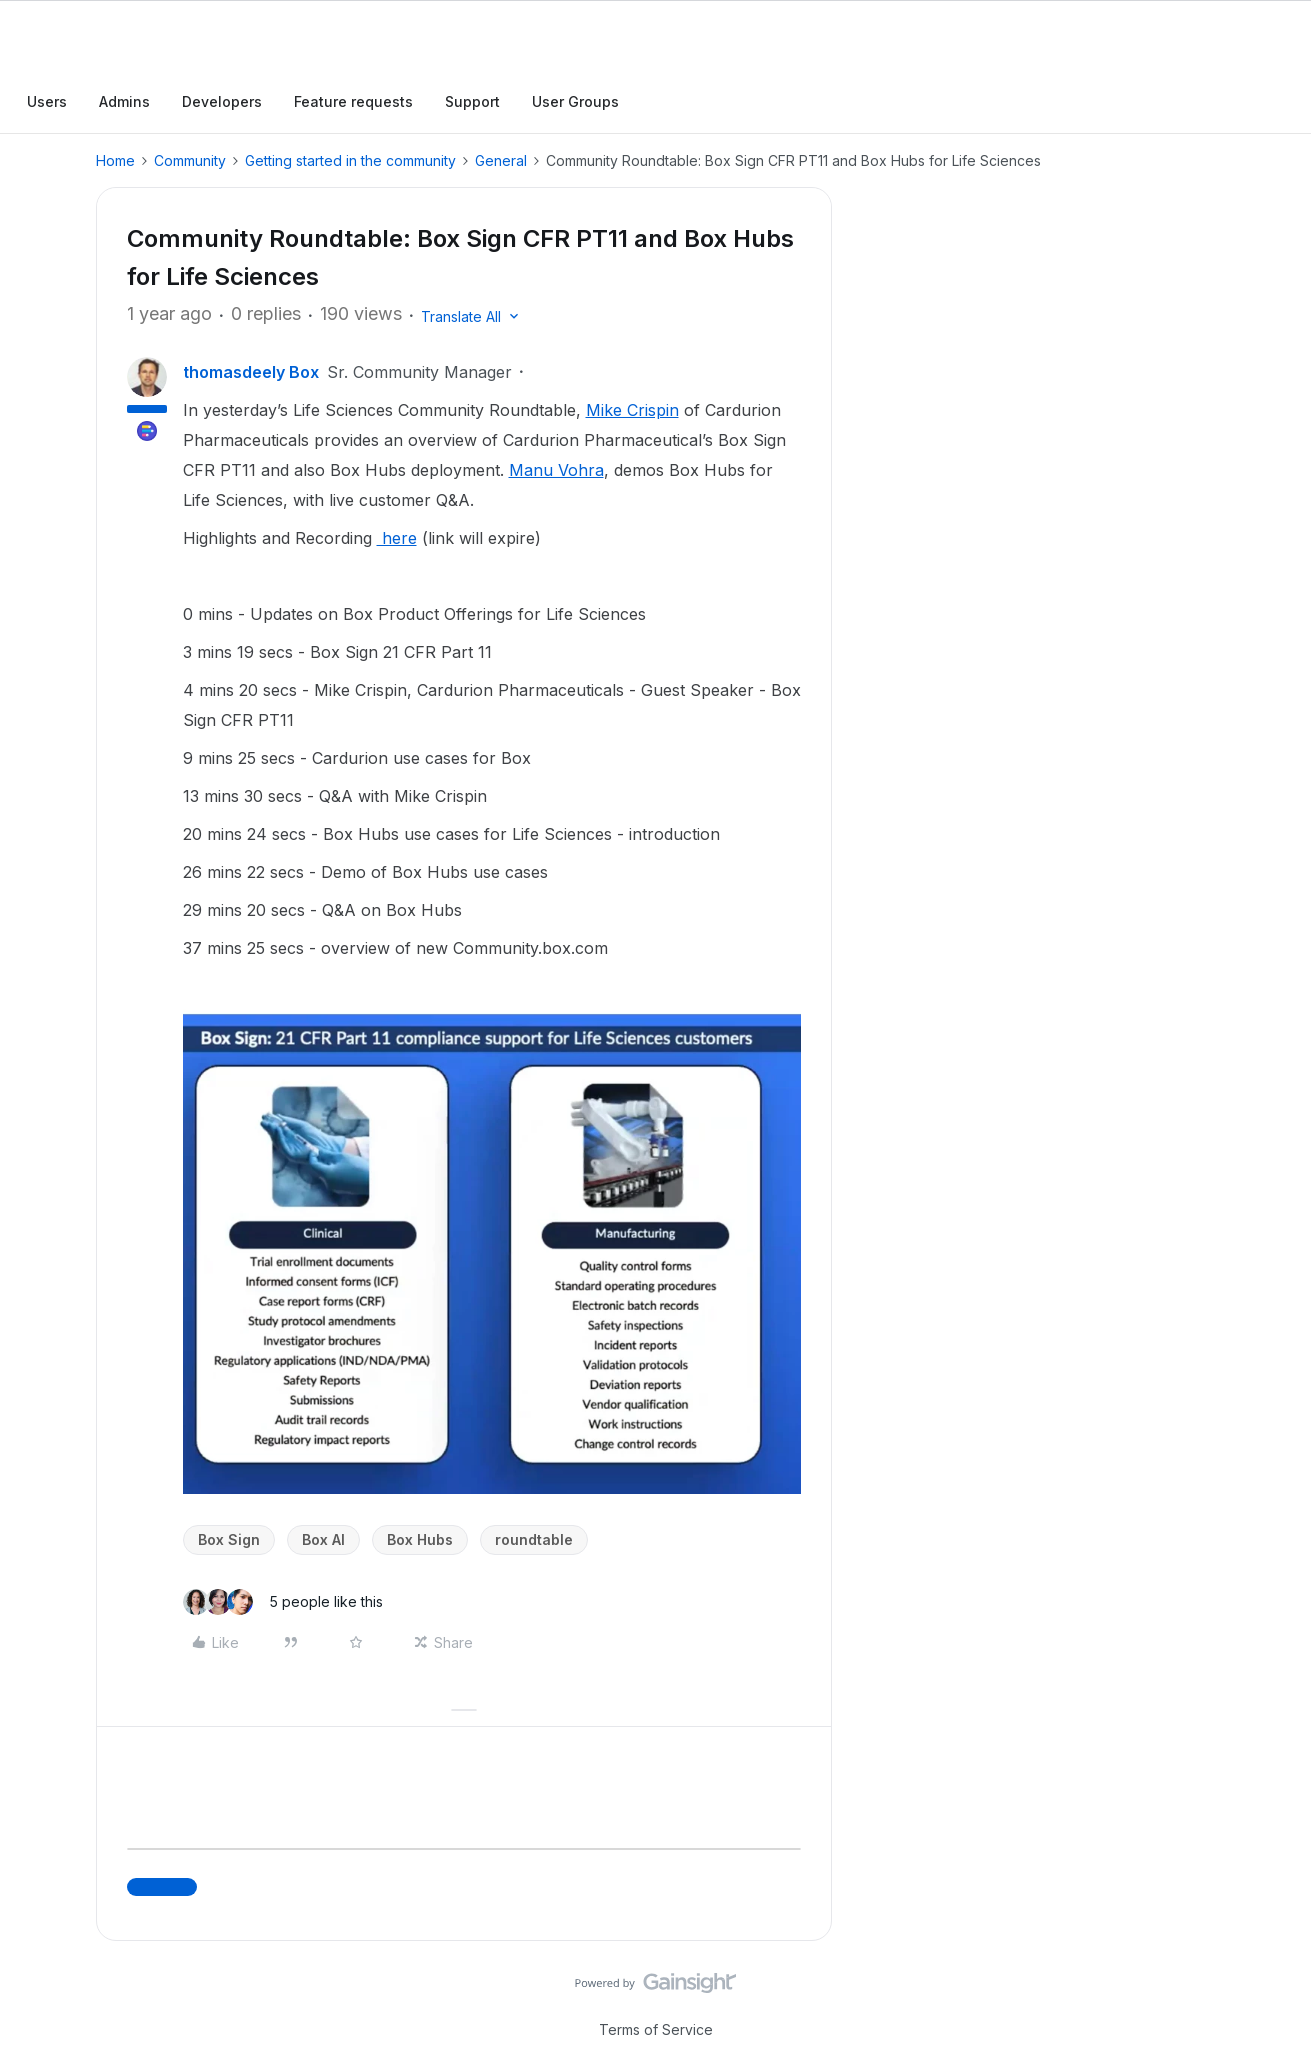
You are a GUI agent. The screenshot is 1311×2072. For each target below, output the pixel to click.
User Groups (575, 101)
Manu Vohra (556, 470)
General (501, 160)
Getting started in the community (350, 160)
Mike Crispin (632, 410)
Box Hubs (420, 1539)
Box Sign (229, 1539)
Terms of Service (656, 2029)
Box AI (323, 1539)
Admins (124, 101)
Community (190, 160)
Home (115, 160)
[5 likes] (283, 1602)
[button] (472, 316)
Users (47, 101)
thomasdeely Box (251, 372)
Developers (222, 101)
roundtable (534, 1539)
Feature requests (353, 101)
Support (472, 101)
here (397, 538)
